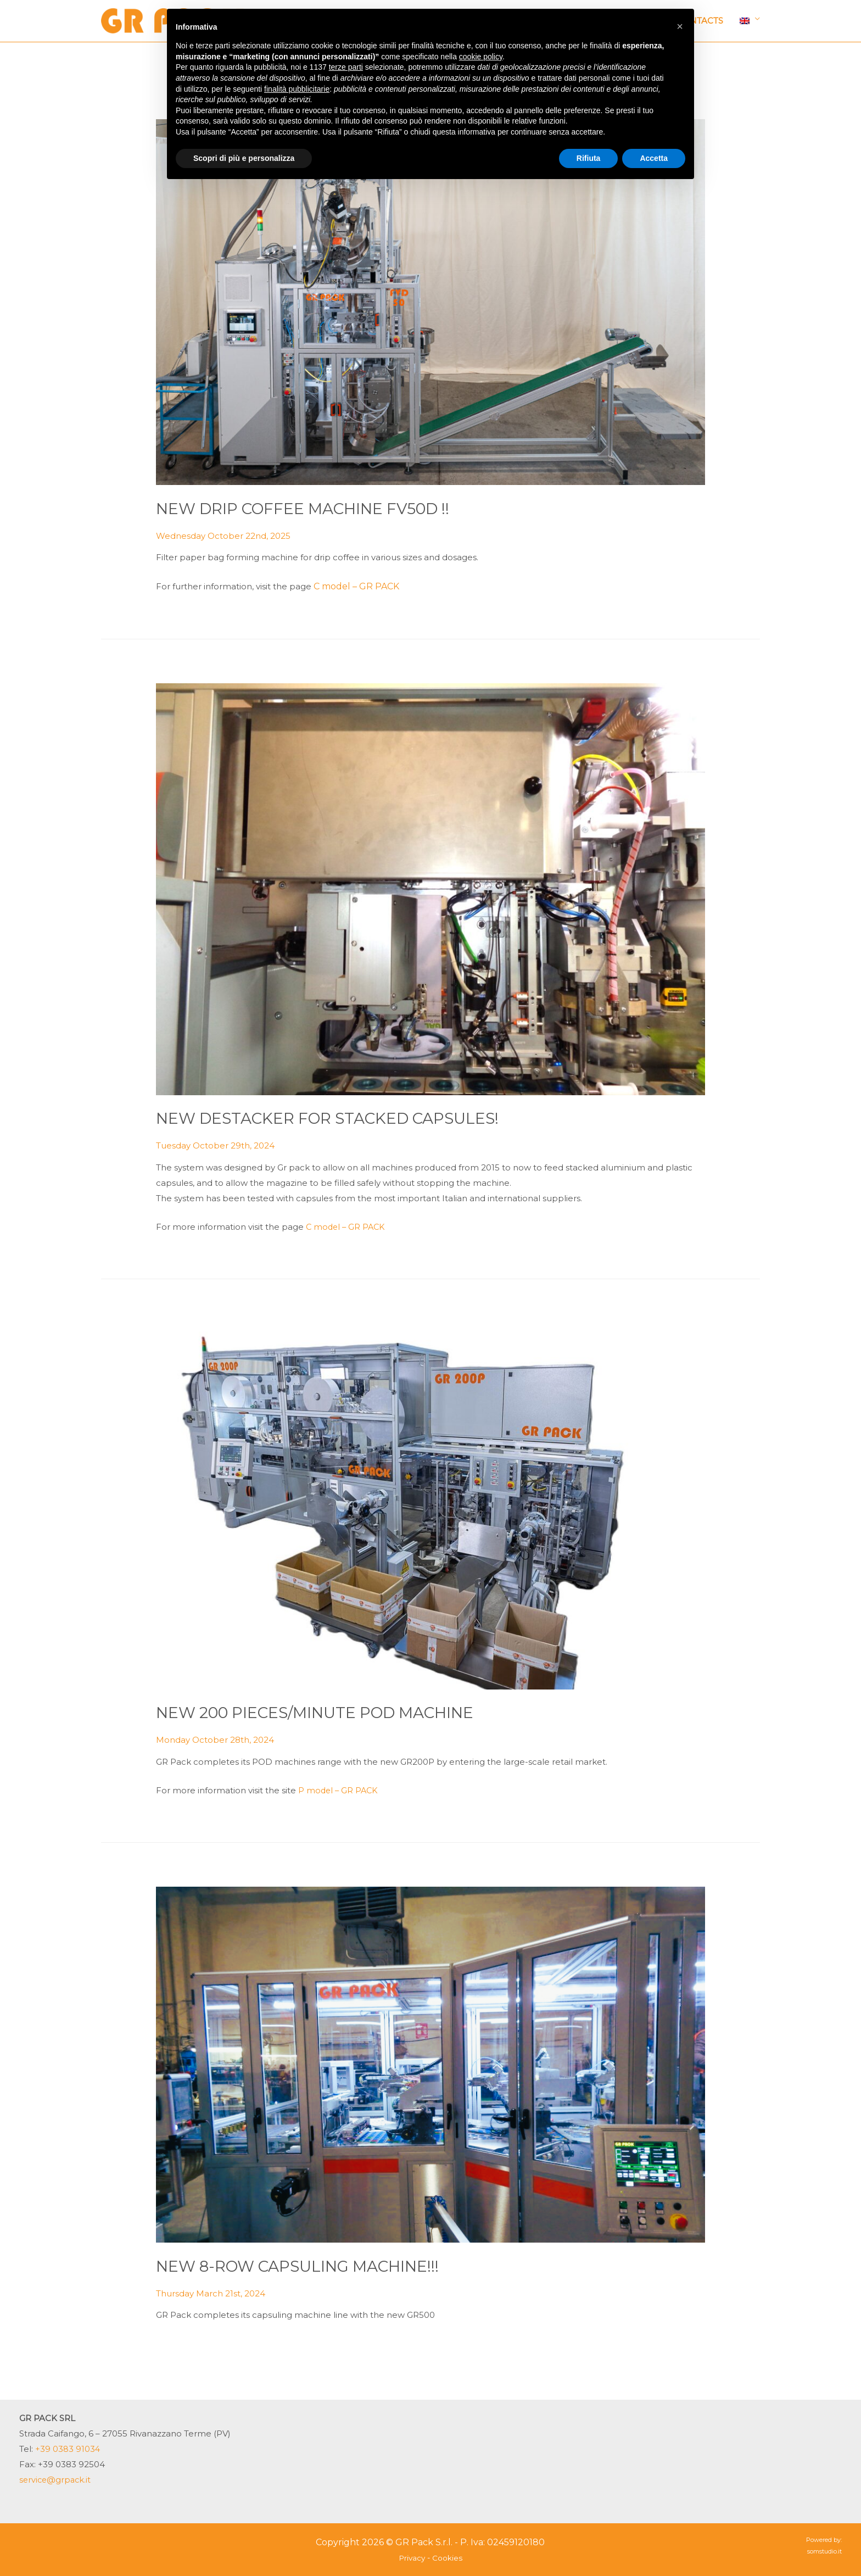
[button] (680, 26)
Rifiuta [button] (589, 158)
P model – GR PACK (339, 1790)
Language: (745, 21)
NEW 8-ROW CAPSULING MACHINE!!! (310, 2266)
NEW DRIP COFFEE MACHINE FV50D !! (316, 508)
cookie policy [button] (480, 56)
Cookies (448, 2558)
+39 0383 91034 (67, 2449)
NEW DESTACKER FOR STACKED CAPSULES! (342, 1118)
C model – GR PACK (356, 586)
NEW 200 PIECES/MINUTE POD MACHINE (330, 1712)
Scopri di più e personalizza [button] (243, 158)
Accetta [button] (654, 158)
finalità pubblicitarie (296, 89)
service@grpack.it (56, 2479)
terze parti (346, 67)
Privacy (412, 2558)
